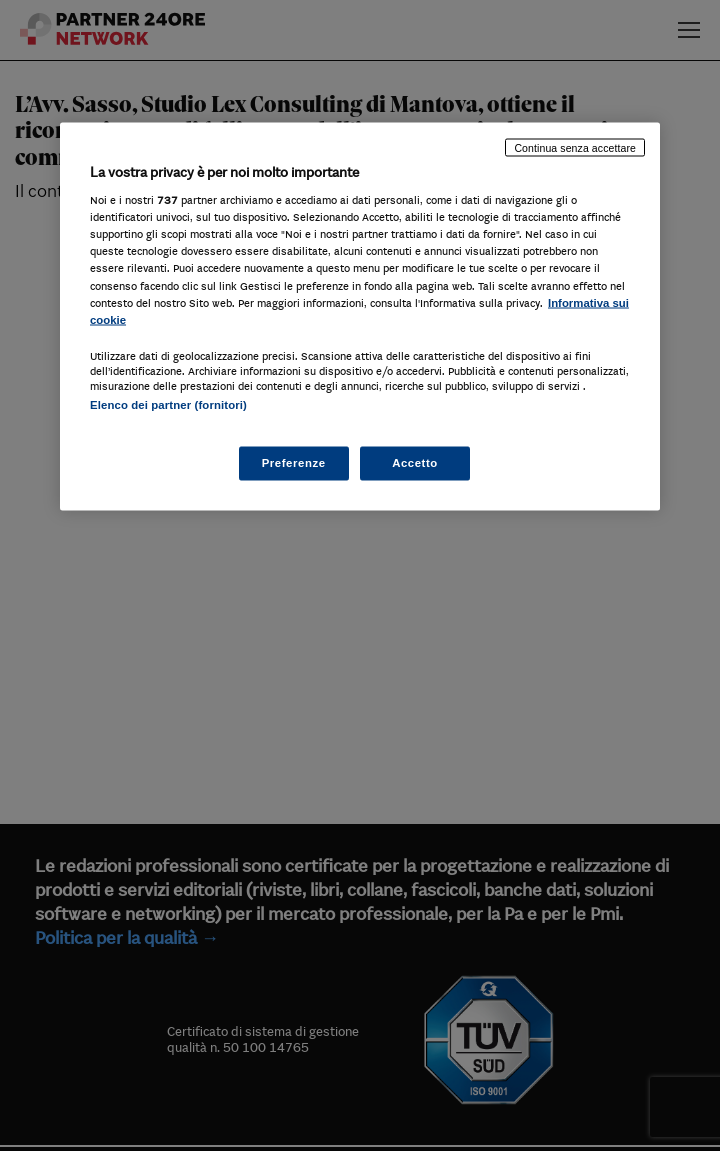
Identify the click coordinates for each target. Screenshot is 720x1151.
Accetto (415, 463)
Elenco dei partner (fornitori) (168, 404)
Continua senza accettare (575, 147)
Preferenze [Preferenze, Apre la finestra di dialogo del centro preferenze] (294, 463)
